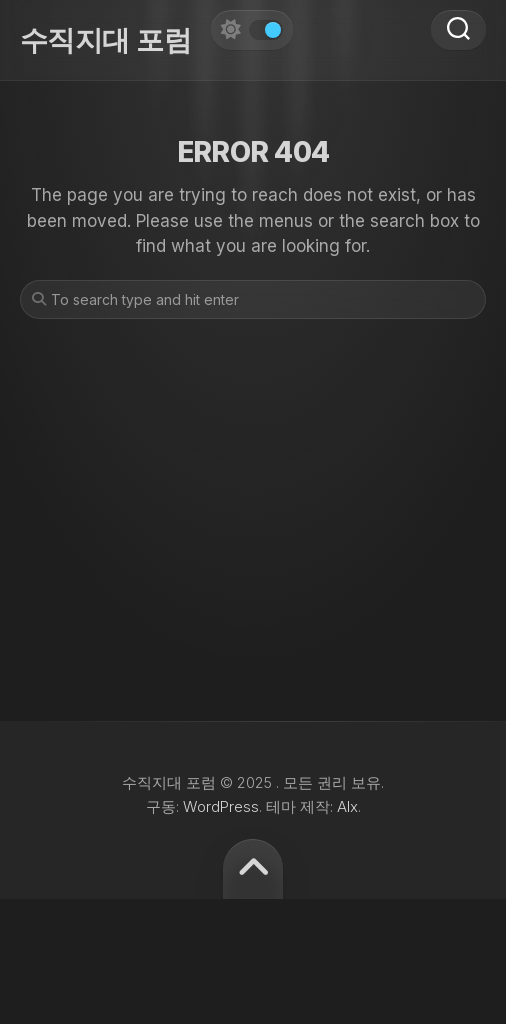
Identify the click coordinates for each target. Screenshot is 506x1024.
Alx (347, 806)
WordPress (221, 806)
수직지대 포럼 (105, 40)
